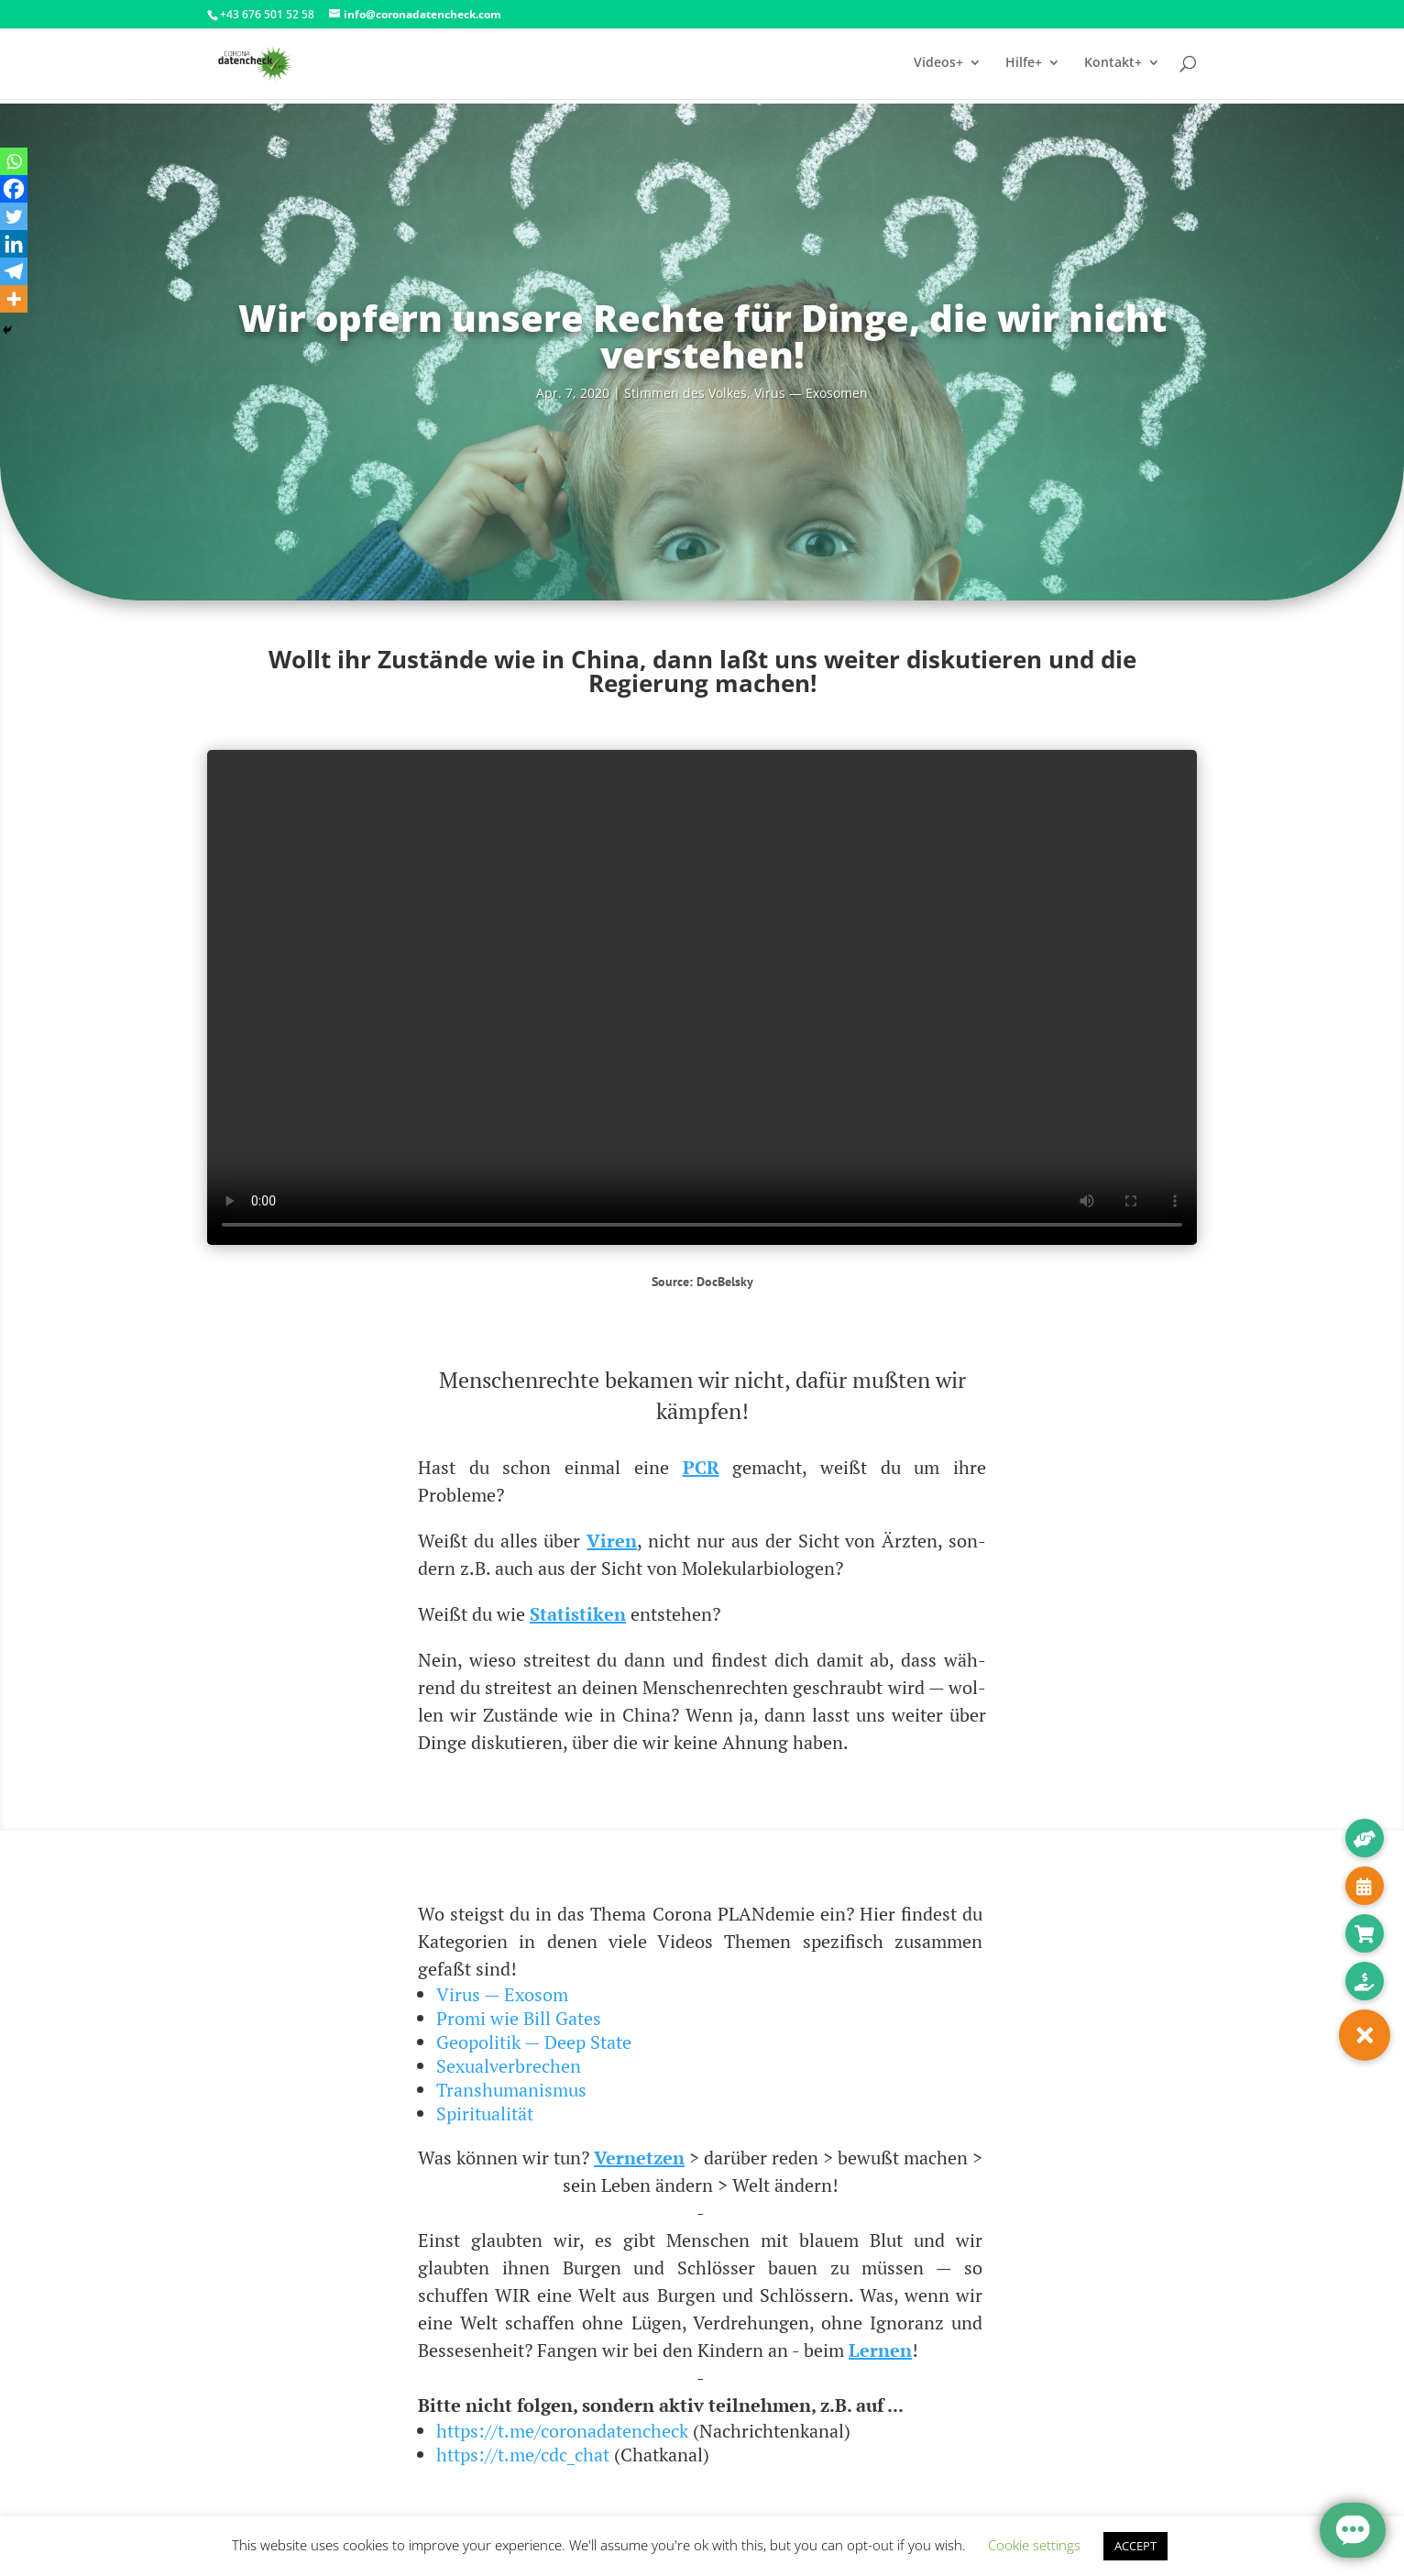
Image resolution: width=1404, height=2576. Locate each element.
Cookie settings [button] (1034, 2545)
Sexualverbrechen (508, 2065)
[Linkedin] (13, 244)
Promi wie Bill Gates (518, 2018)
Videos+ (938, 65)
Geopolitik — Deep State (533, 2042)
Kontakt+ (1113, 65)
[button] (1364, 2035)
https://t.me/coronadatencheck (562, 2430)
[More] (13, 299)
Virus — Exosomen (811, 393)
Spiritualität (484, 2113)
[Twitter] (13, 216)
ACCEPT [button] (1135, 2545)
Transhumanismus (511, 2089)
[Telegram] (13, 271)
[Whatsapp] (13, 161)
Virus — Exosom (502, 1994)
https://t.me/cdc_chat (522, 2454)
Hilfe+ (1023, 65)
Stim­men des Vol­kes (685, 393)
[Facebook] (13, 189)
